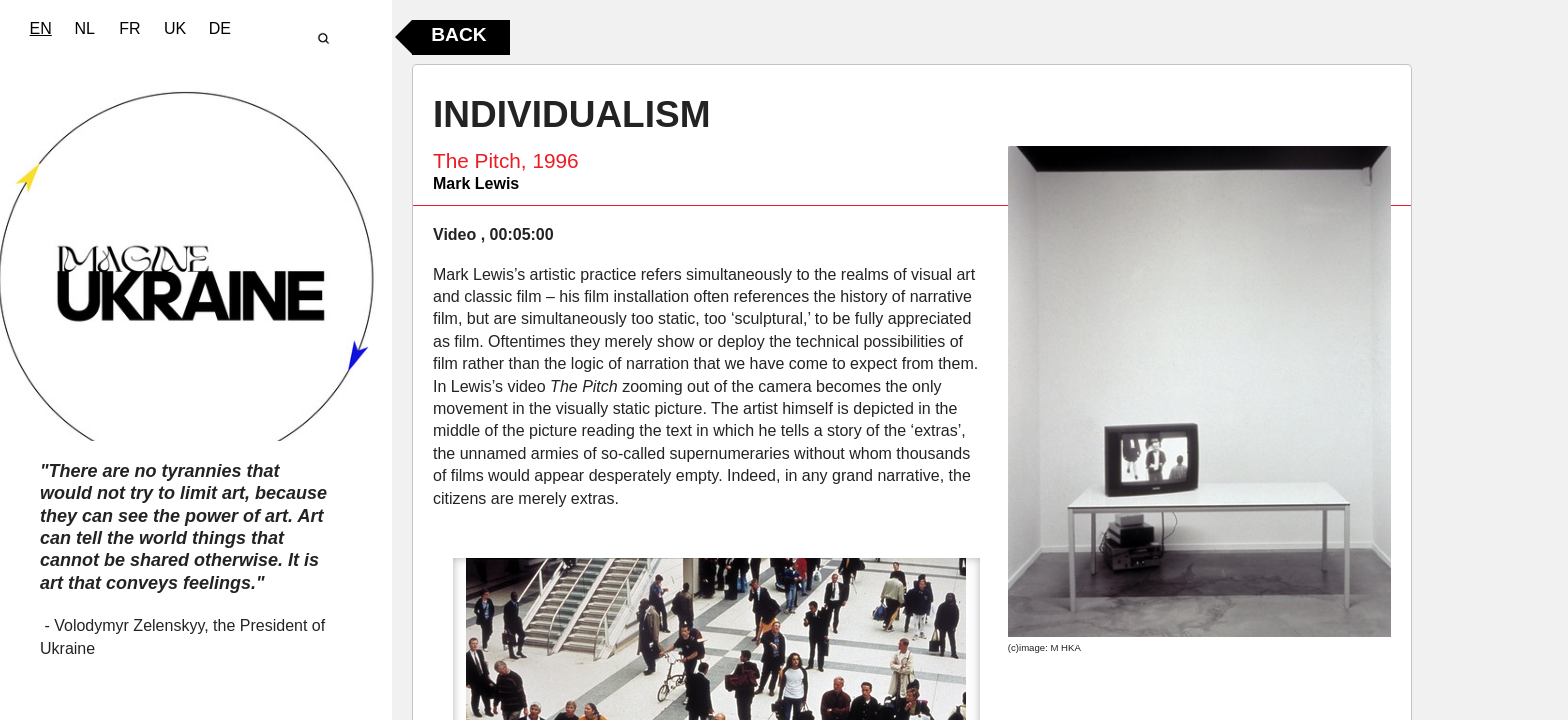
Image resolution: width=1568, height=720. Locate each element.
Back (458, 34)
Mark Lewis (476, 183)
